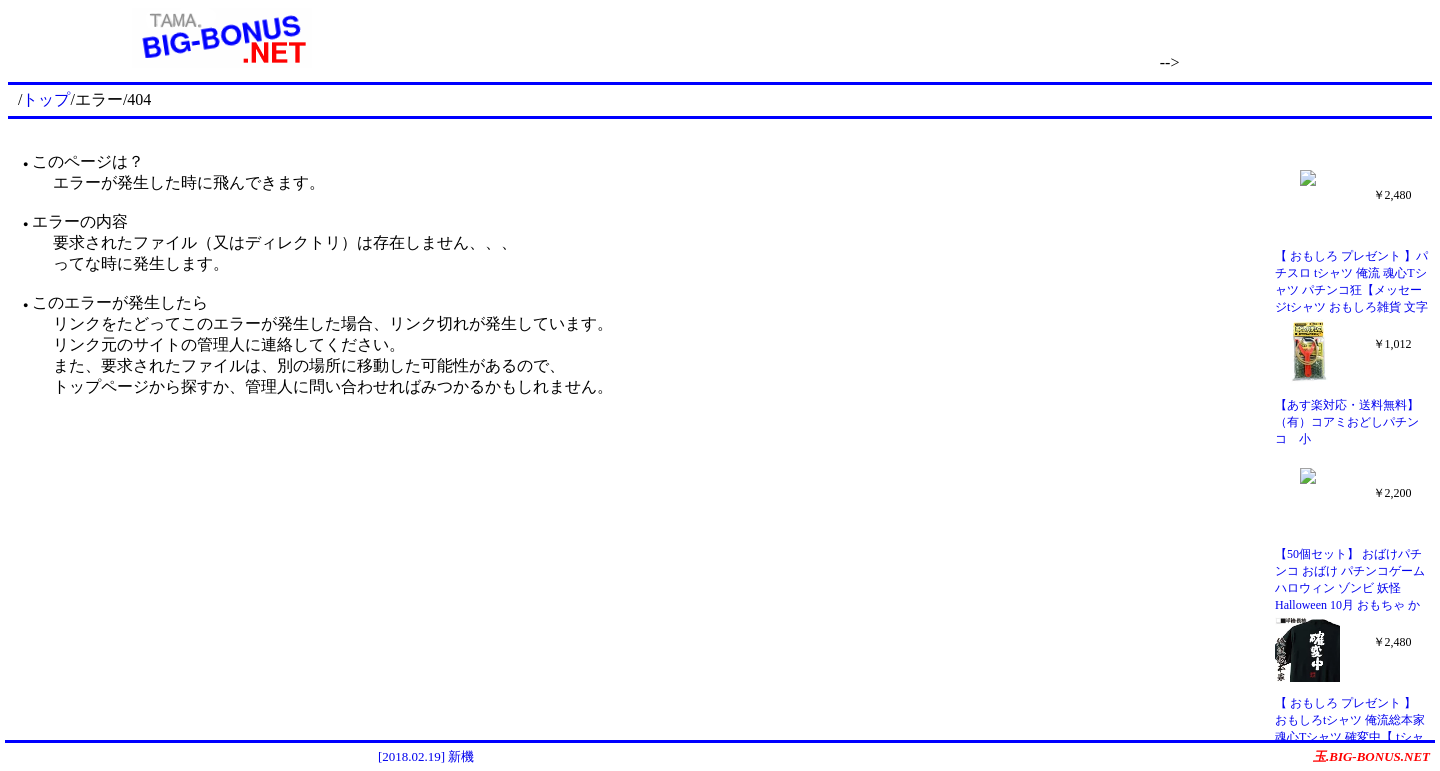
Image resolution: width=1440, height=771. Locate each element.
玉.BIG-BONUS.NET (1371, 756)
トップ (46, 99)
